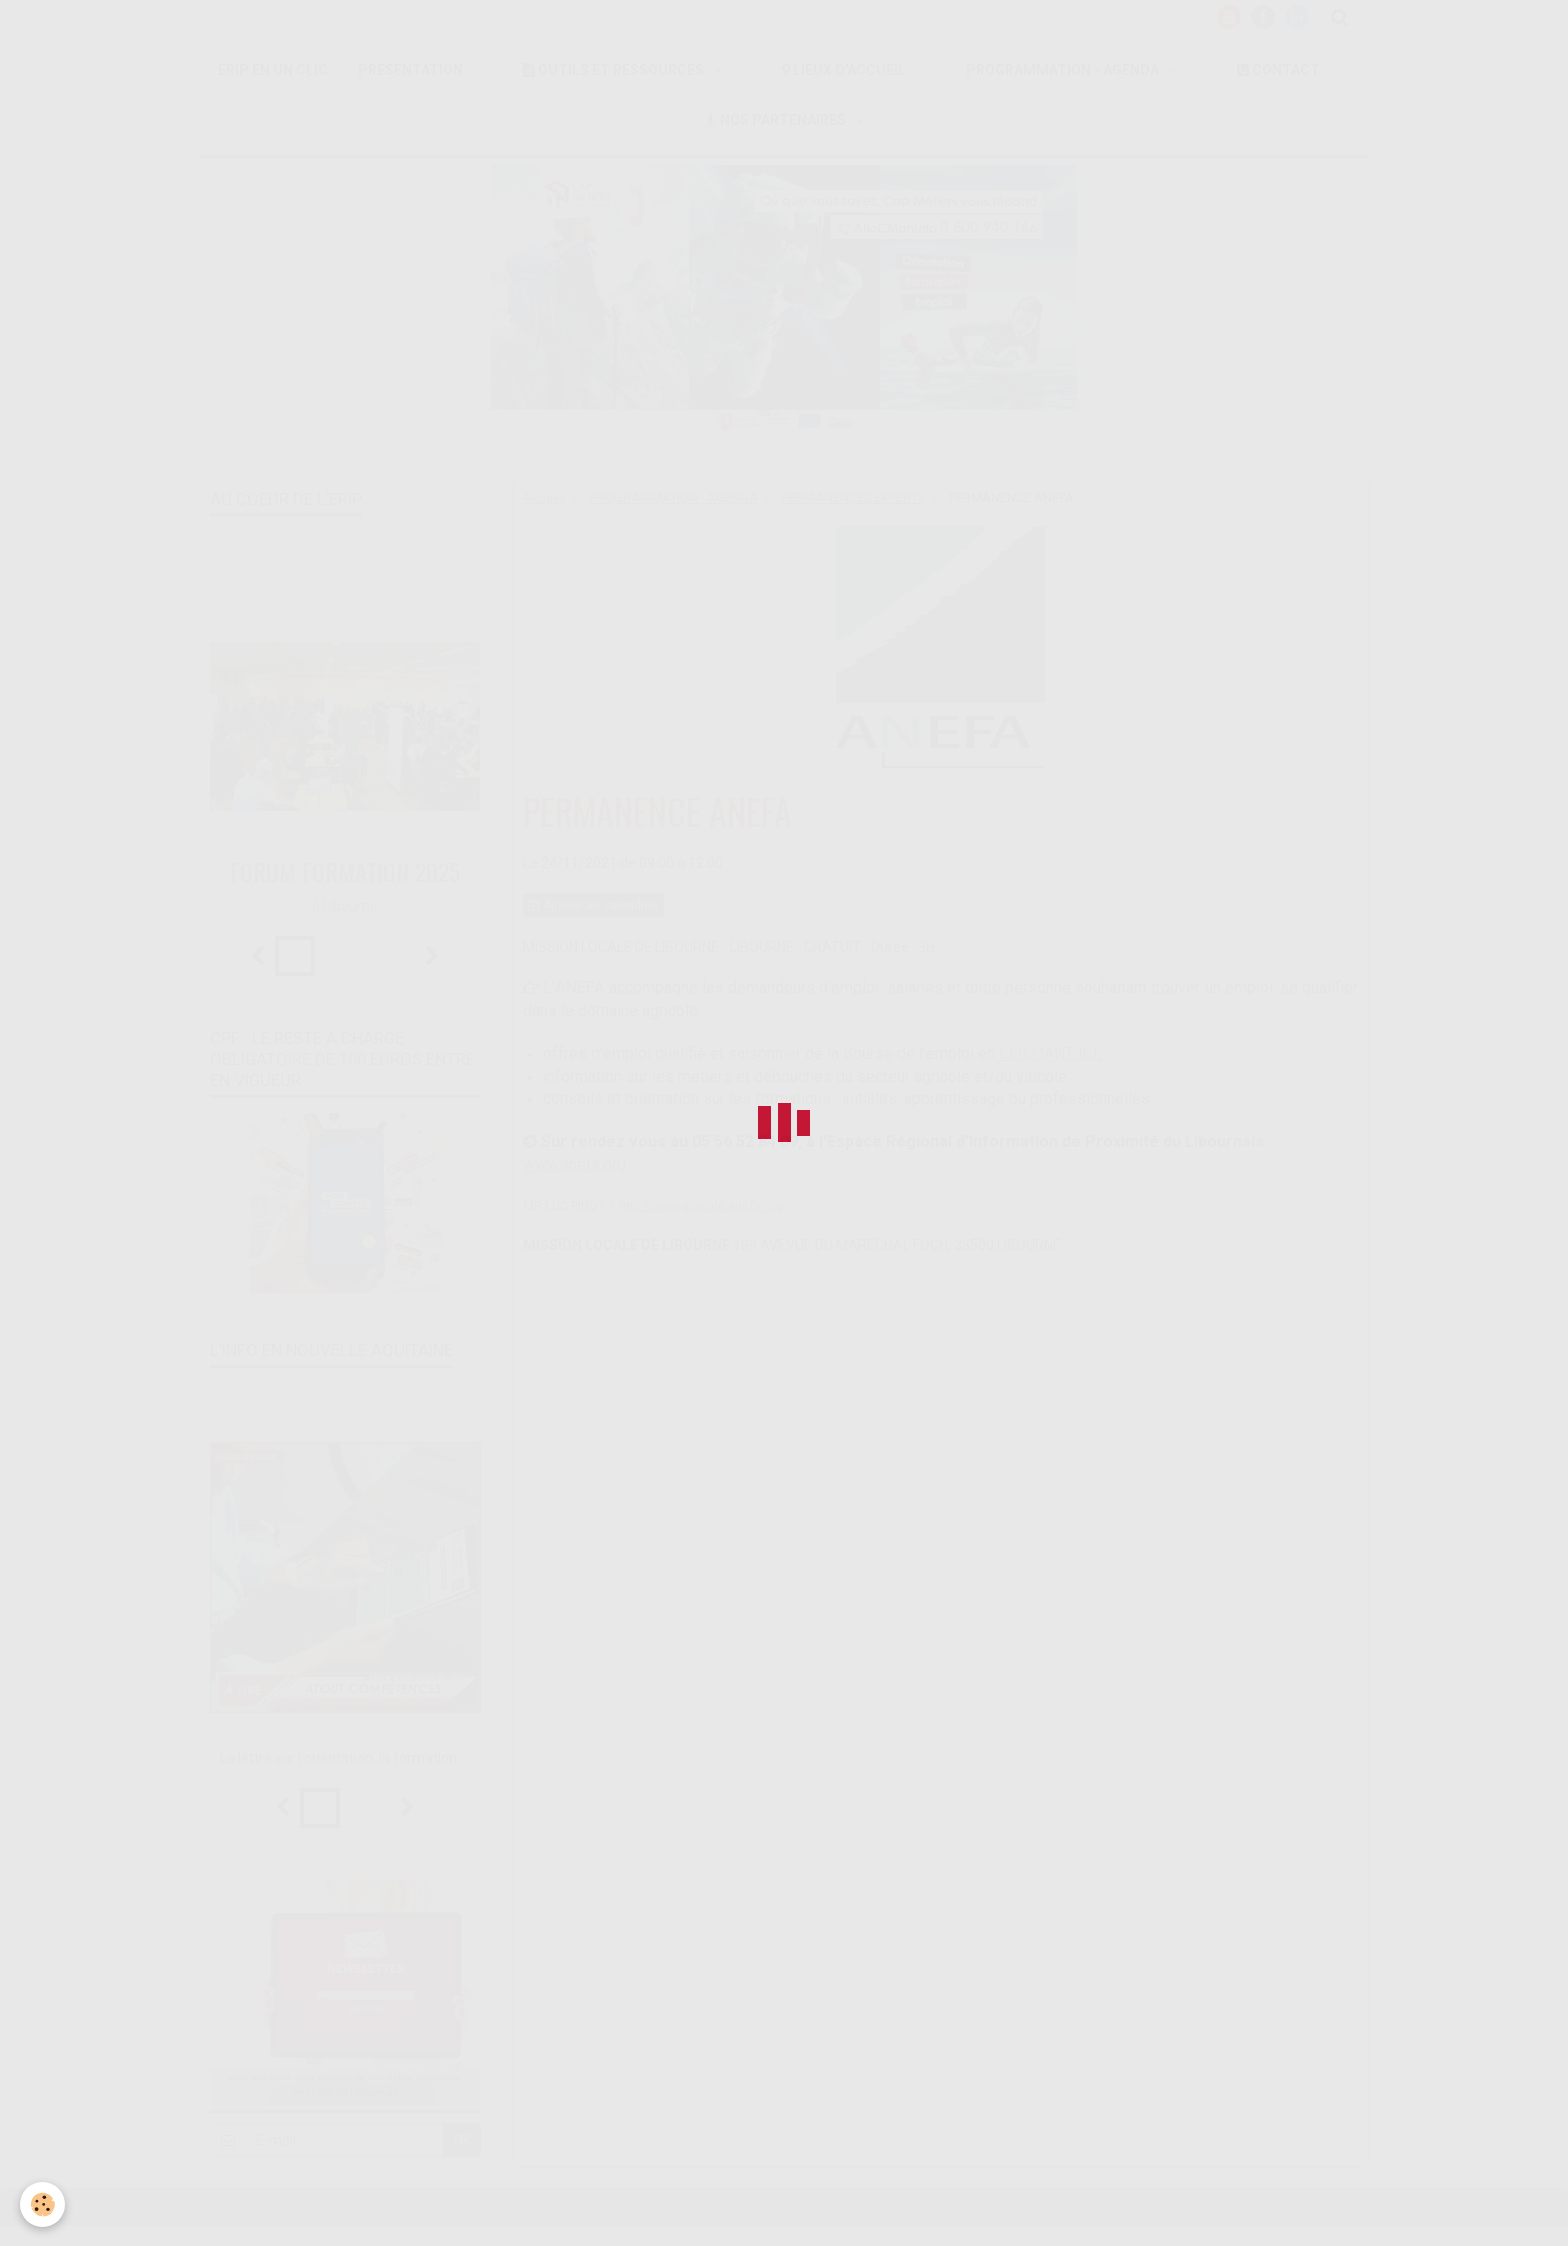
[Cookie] (42, 2204)
